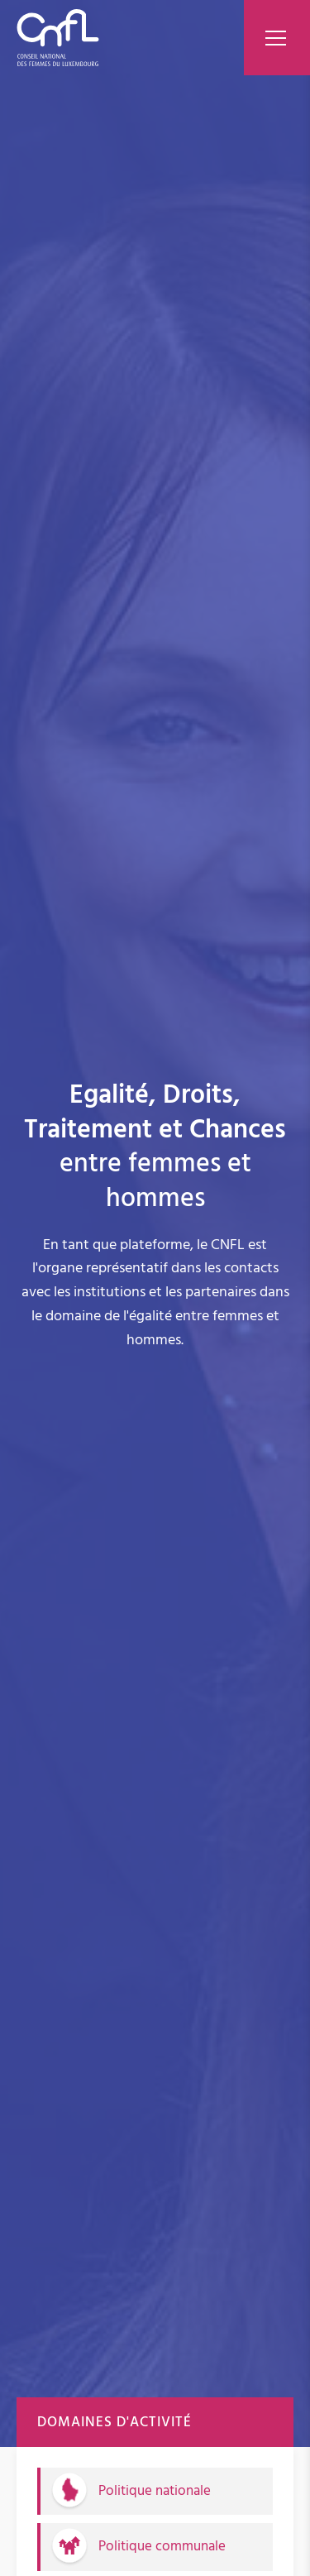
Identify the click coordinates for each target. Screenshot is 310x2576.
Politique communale (162, 2546)
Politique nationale (154, 2491)
